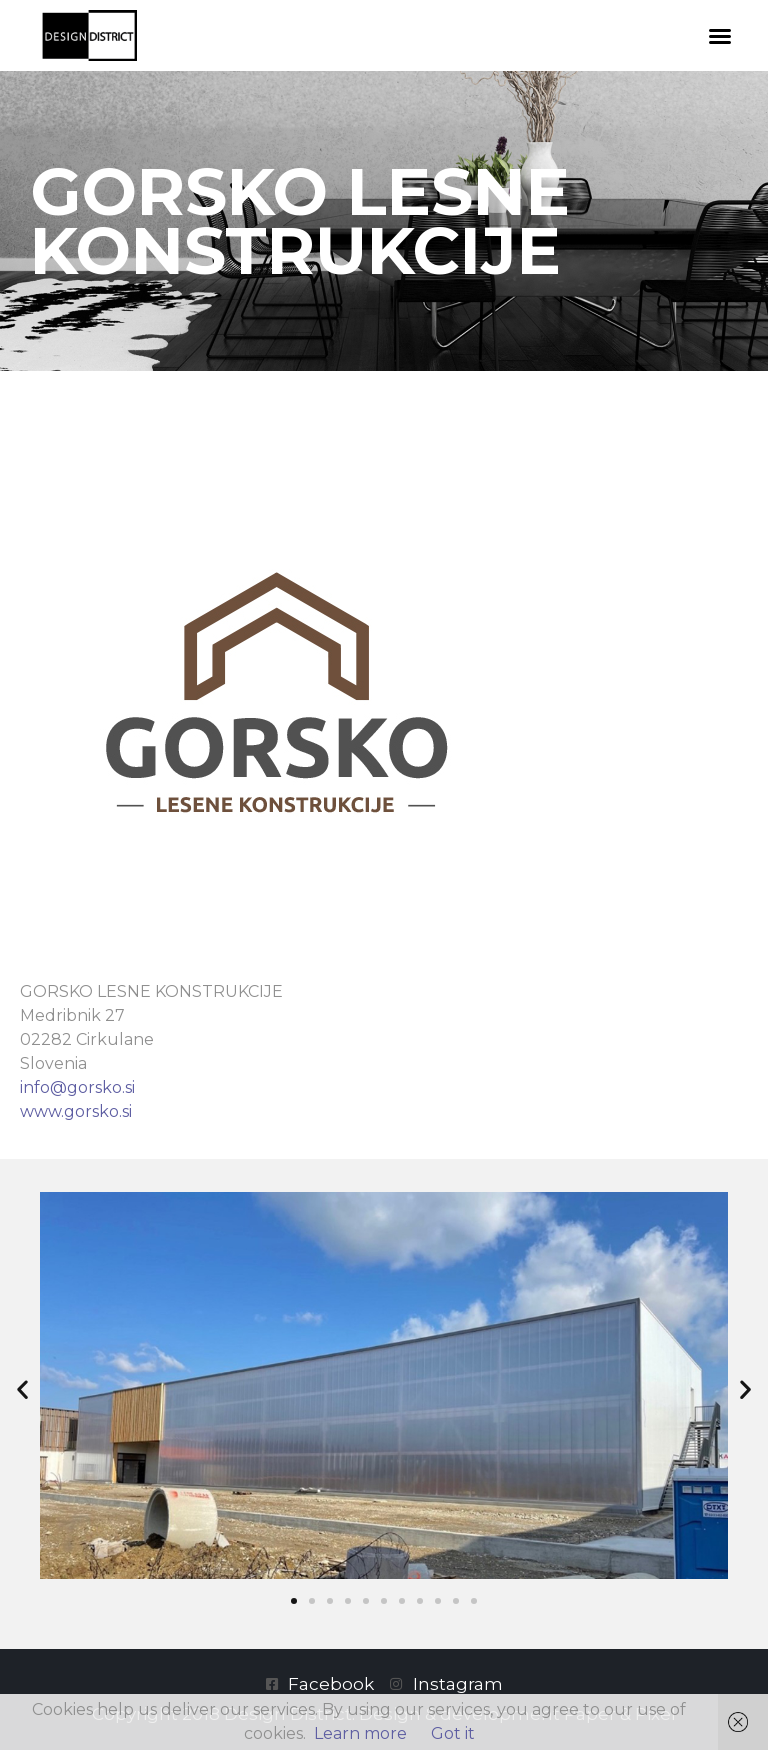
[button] (720, 36)
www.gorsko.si (76, 1111)
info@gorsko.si (77, 1087)
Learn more (360, 1733)
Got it (453, 1733)
